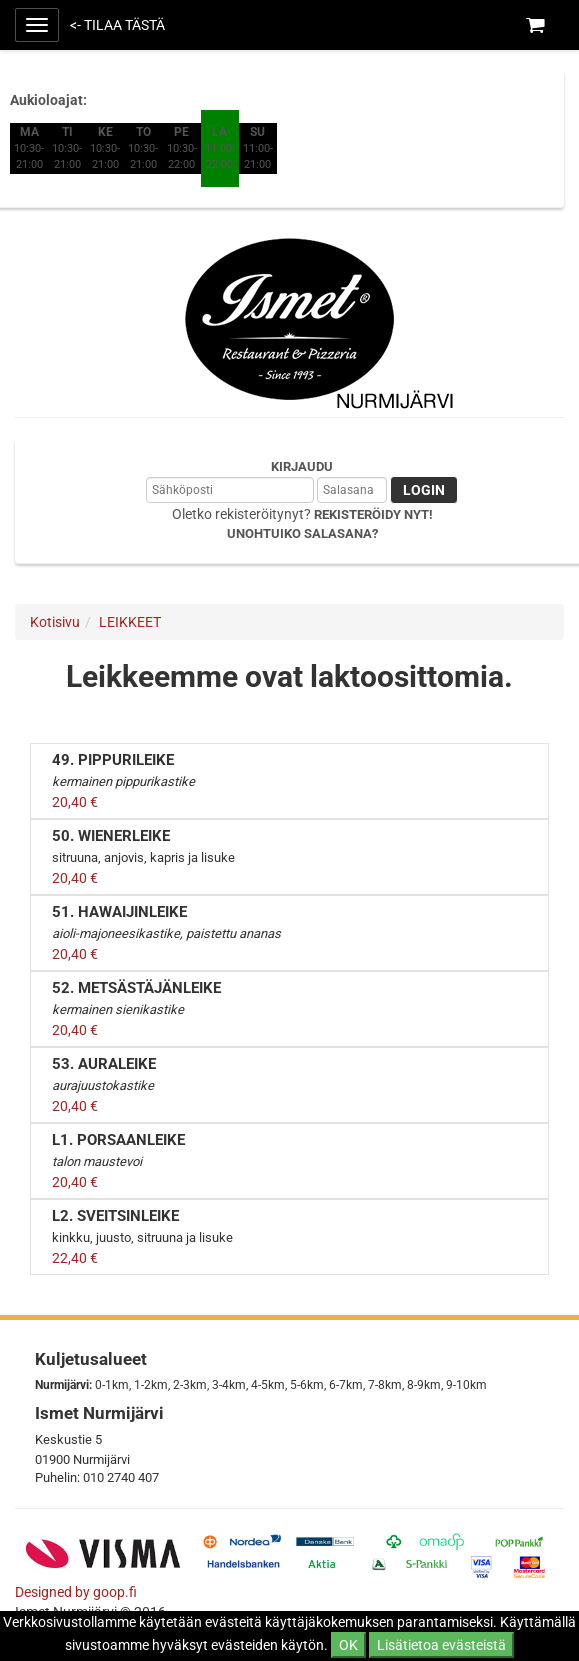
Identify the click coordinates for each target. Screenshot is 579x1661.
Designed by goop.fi (76, 1592)
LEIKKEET (130, 622)
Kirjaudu (302, 466)
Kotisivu (55, 622)
